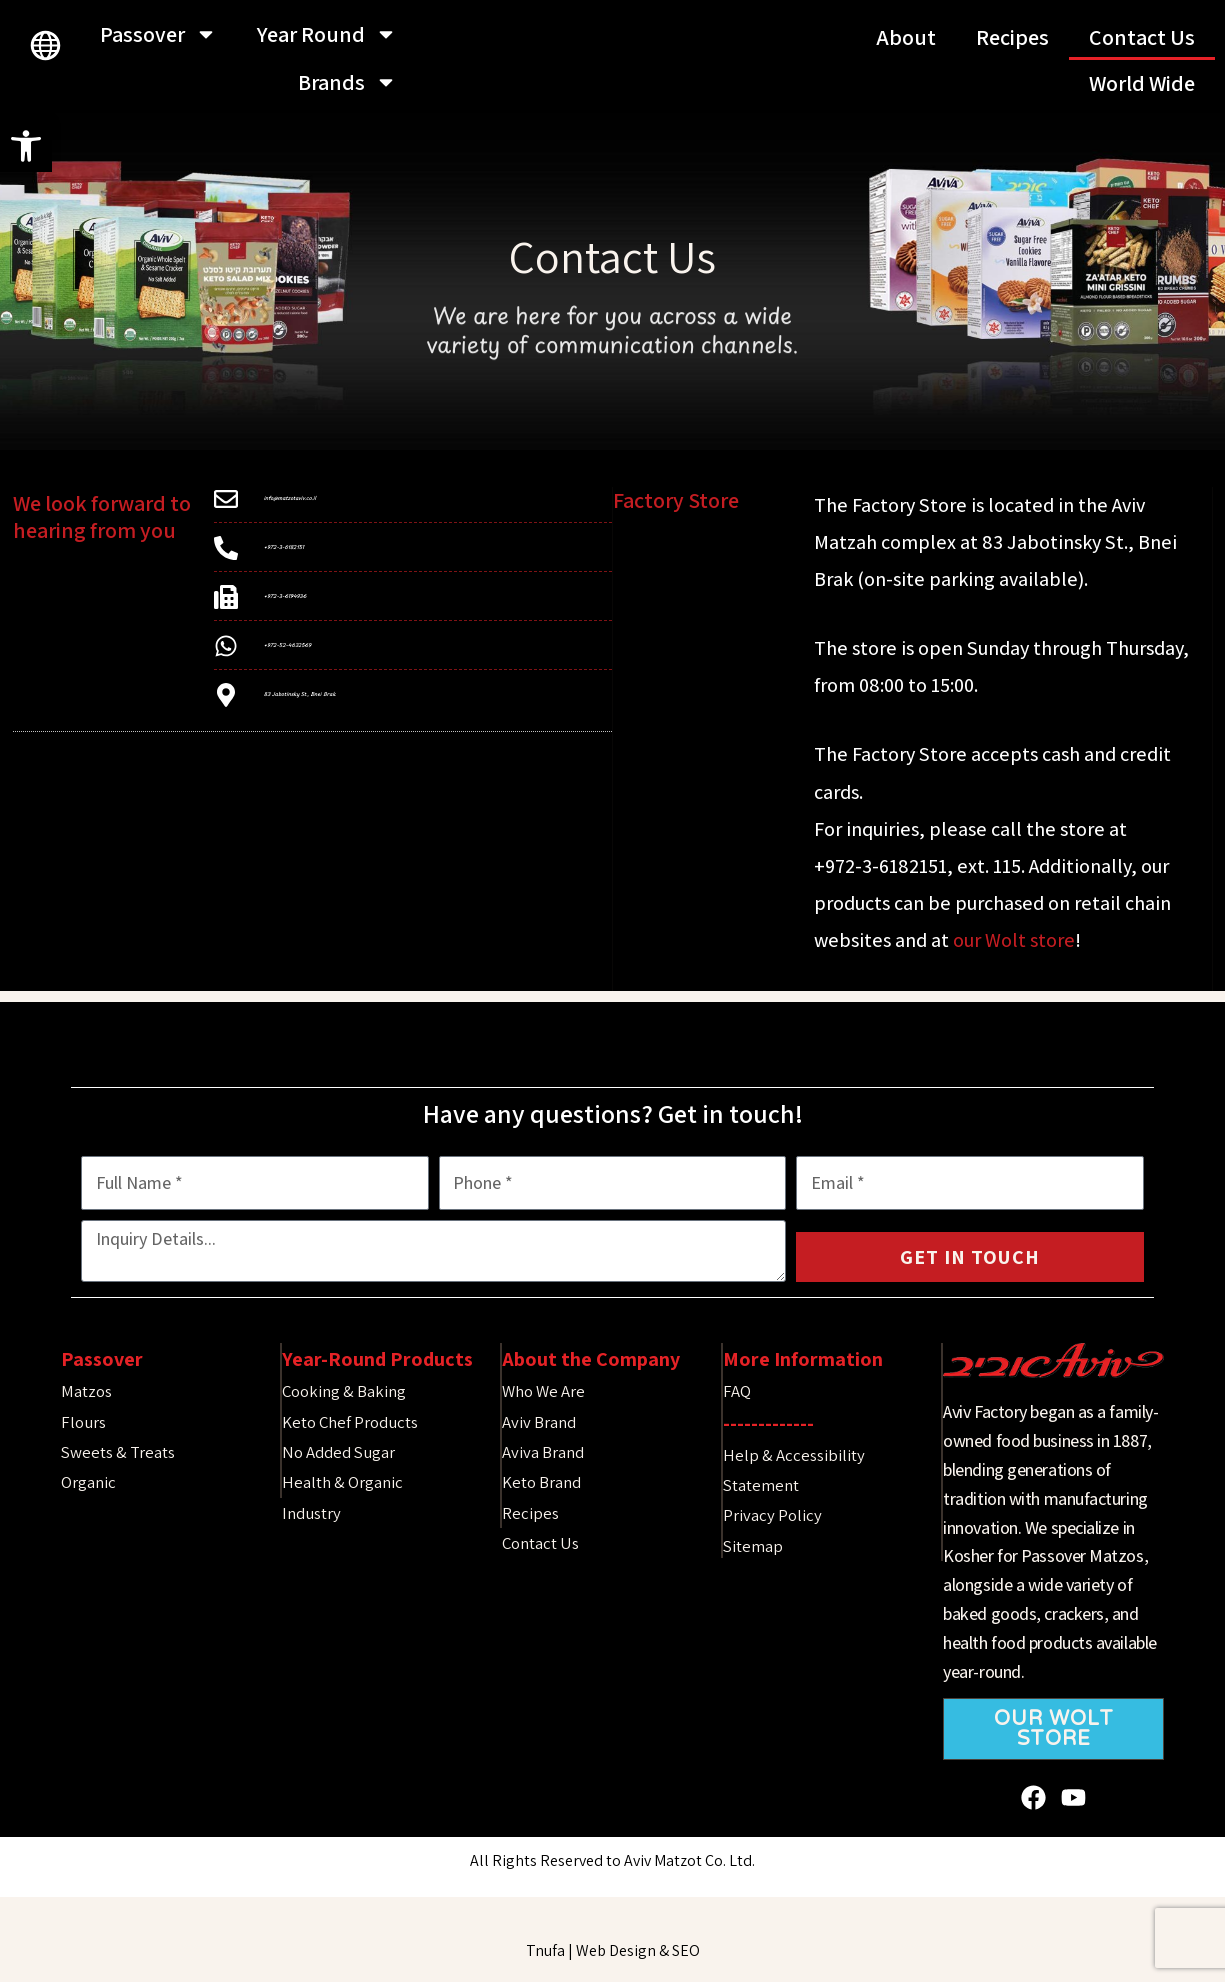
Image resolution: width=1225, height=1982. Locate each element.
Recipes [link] (1012, 37)
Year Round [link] (327, 34)
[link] (26, 146)
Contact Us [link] (1142, 37)
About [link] (906, 37)
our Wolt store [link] (1014, 940)
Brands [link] (347, 82)
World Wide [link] (1142, 83)
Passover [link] (158, 34)
